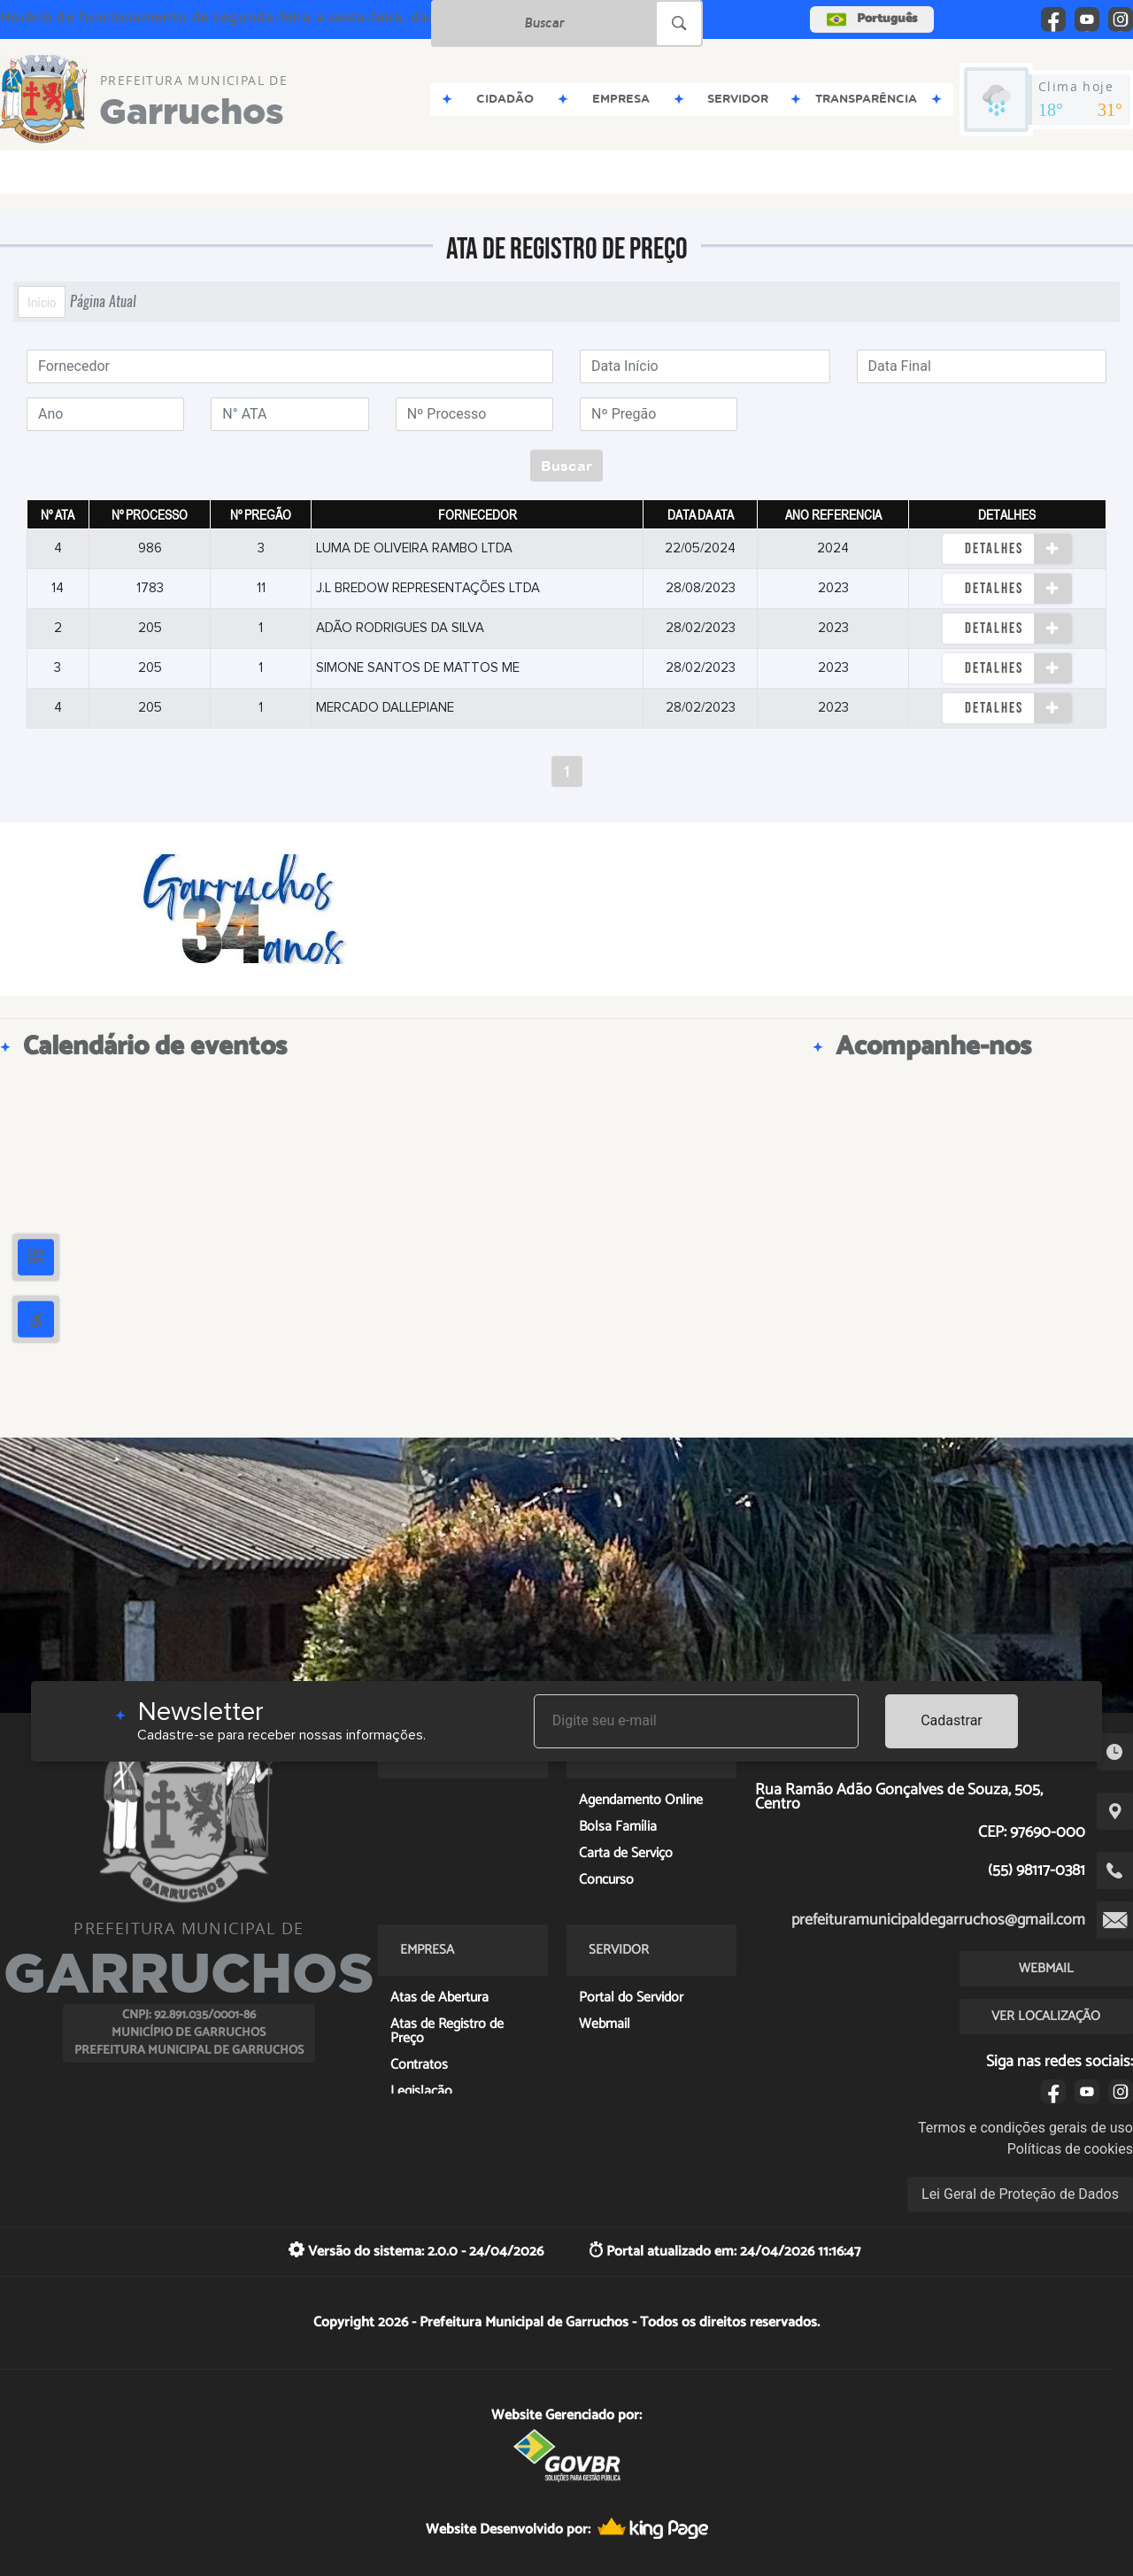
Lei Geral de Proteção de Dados (1020, 2194)
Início (41, 302)
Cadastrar (952, 1720)
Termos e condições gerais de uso (1025, 2127)
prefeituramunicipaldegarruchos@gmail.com (938, 1920)
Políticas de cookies (1070, 2148)
